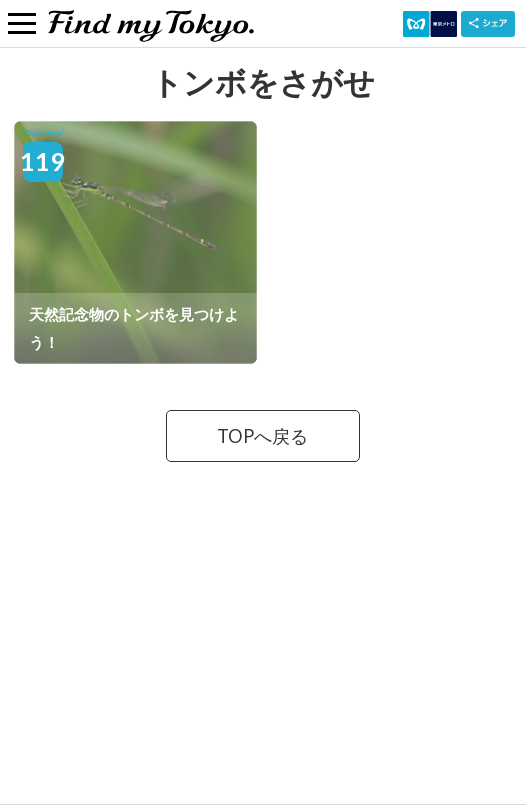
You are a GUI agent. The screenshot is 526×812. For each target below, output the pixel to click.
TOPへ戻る (262, 436)
